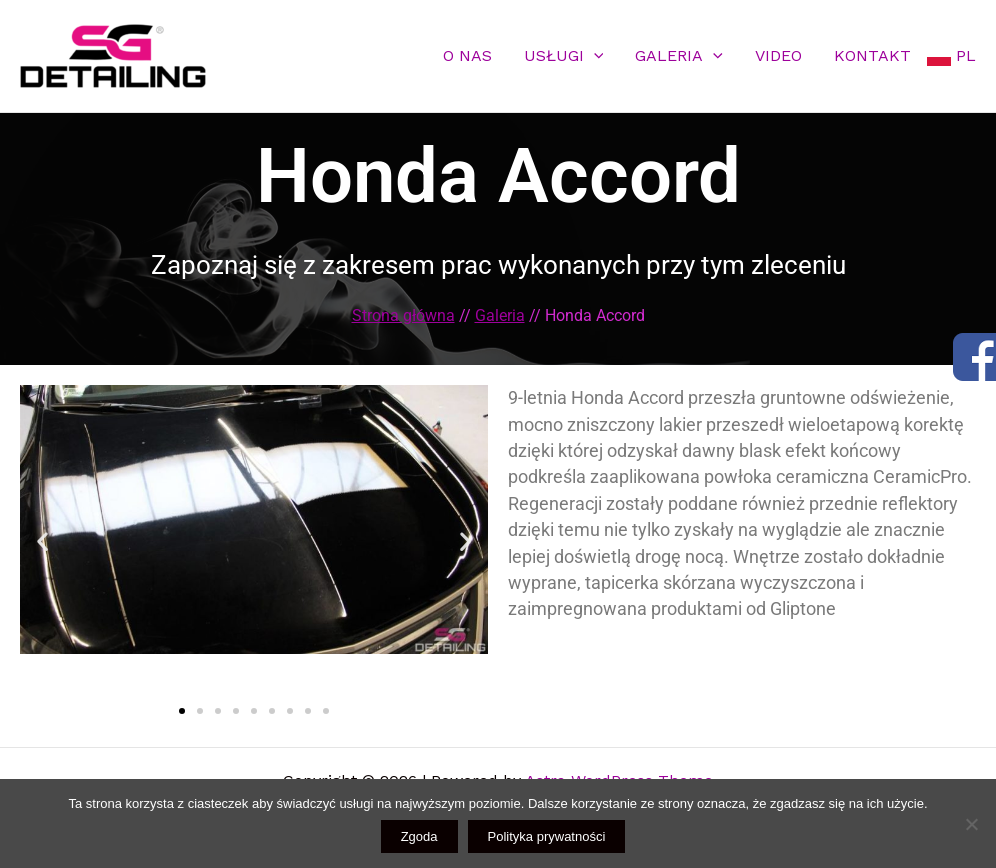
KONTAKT (872, 55)
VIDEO (778, 55)
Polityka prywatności (547, 836)
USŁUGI (564, 55)
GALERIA (679, 55)
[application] (594, 55)
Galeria (500, 315)
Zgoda (419, 836)
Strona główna (403, 315)
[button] (42, 541)
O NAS (467, 55)
